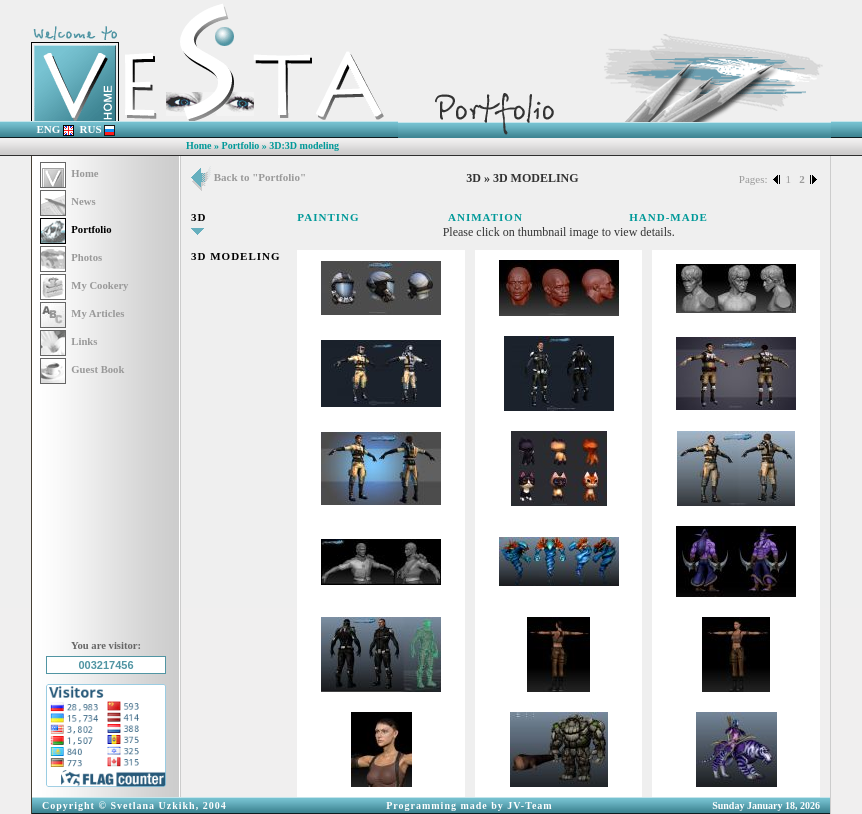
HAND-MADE (668, 217)
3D (198, 217)
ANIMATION (485, 217)
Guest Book (82, 369)
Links (68, 341)
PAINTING (328, 217)
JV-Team (529, 805)
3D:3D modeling (304, 145)
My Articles (82, 313)
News (68, 201)
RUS (98, 129)
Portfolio (241, 145)
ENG (56, 129)
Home (199, 145)
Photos (71, 257)
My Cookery (84, 285)
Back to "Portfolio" (248, 177)
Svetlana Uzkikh (152, 805)
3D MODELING (236, 256)
